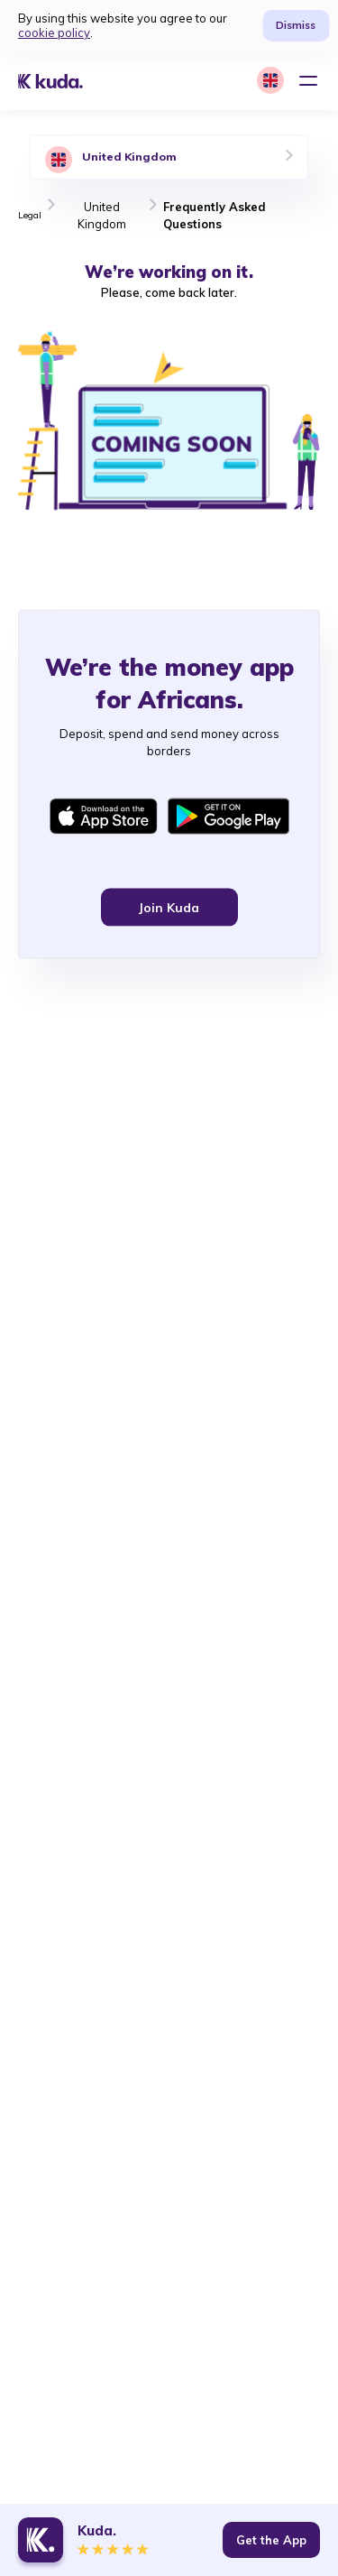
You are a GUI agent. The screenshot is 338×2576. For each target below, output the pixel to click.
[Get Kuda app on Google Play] (228, 818)
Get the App (271, 2540)
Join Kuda (169, 908)
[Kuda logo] (63, 81)
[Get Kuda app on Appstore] (104, 818)
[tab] (169, 157)
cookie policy (54, 32)
